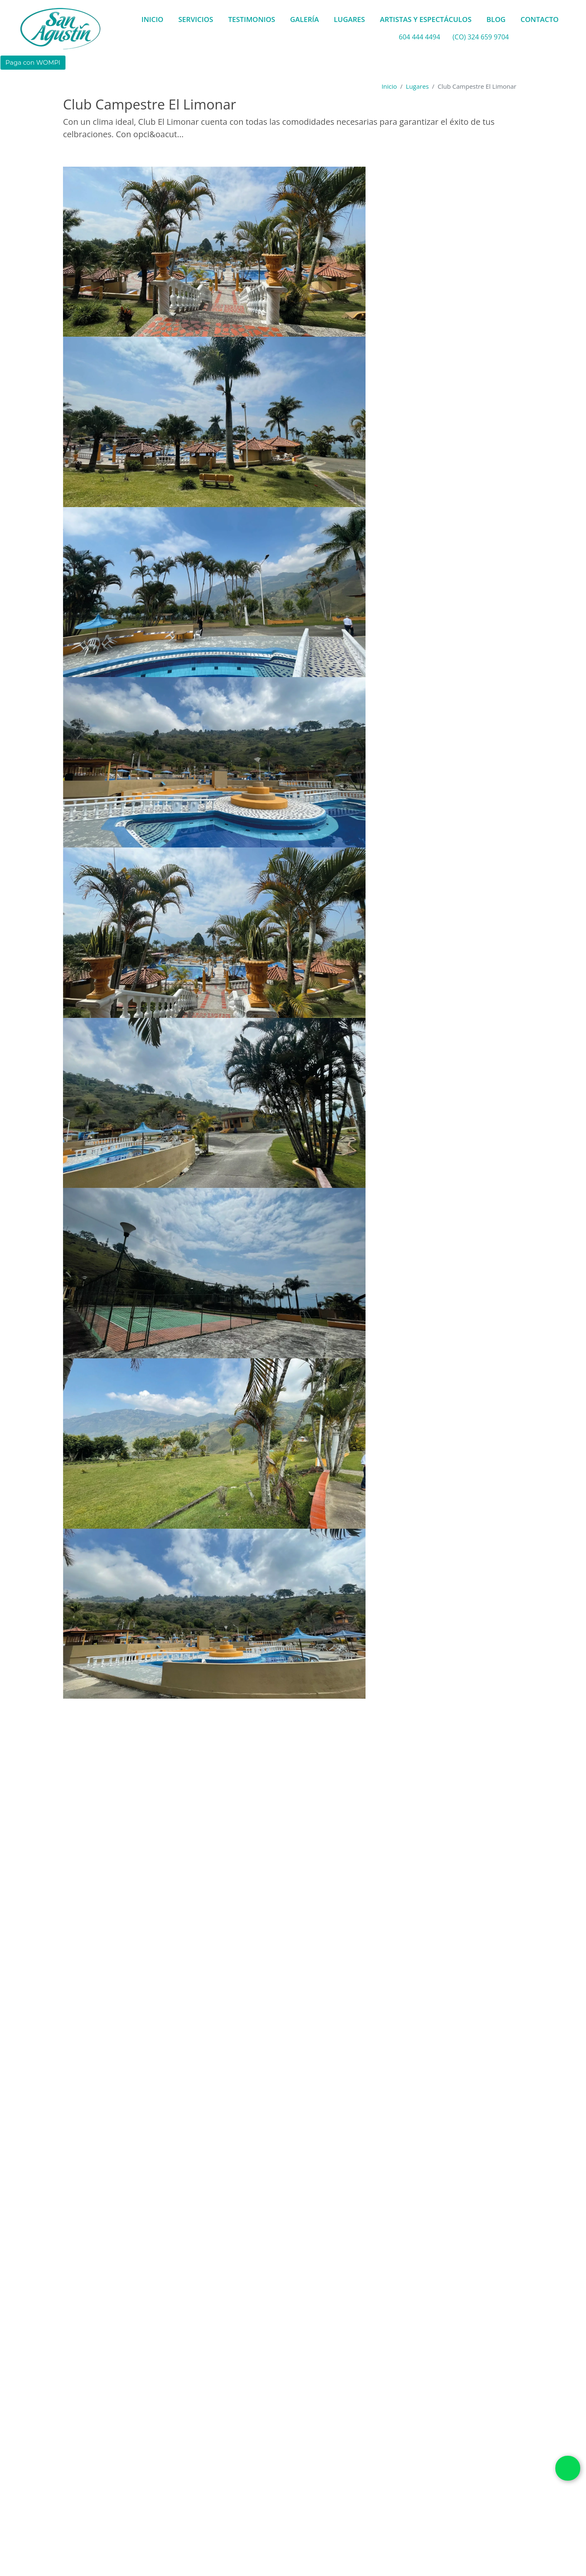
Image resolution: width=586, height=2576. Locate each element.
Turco (302, 2453)
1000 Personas (84, 1940)
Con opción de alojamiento (142, 1929)
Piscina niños (137, 2453)
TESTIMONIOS (251, 19)
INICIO (152, 19)
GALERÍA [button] (304, 19)
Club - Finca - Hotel (240, 1936)
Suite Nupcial (261, 2453)
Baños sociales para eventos (130, 2504)
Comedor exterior (247, 2504)
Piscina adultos (325, 2440)
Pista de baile (333, 2517)
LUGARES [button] (349, 19)
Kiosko (279, 2440)
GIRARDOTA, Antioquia (352, 1925)
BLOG (496, 19)
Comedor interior (314, 2504)
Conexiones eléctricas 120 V (311, 2426)
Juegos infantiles (231, 2440)
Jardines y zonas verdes (158, 2440)
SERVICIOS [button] (195, 19)
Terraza (252, 2530)
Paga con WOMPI (33, 62)
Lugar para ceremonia (266, 2517)
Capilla (197, 2504)
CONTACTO (540, 19)
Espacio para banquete (110, 2517)
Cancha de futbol (168, 2426)
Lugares (417, 86)
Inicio (389, 86)
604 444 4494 (419, 36)
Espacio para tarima (189, 2517)
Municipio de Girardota (103, 2093)
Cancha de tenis (231, 2426)
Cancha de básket (102, 2426)
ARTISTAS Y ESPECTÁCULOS (426, 19)
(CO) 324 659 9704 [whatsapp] (481, 36)
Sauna (179, 2453)
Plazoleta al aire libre (197, 2530)
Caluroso (190, 1922)
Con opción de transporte (299, 1929)
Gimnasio (94, 2440)
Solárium (215, 2453)
